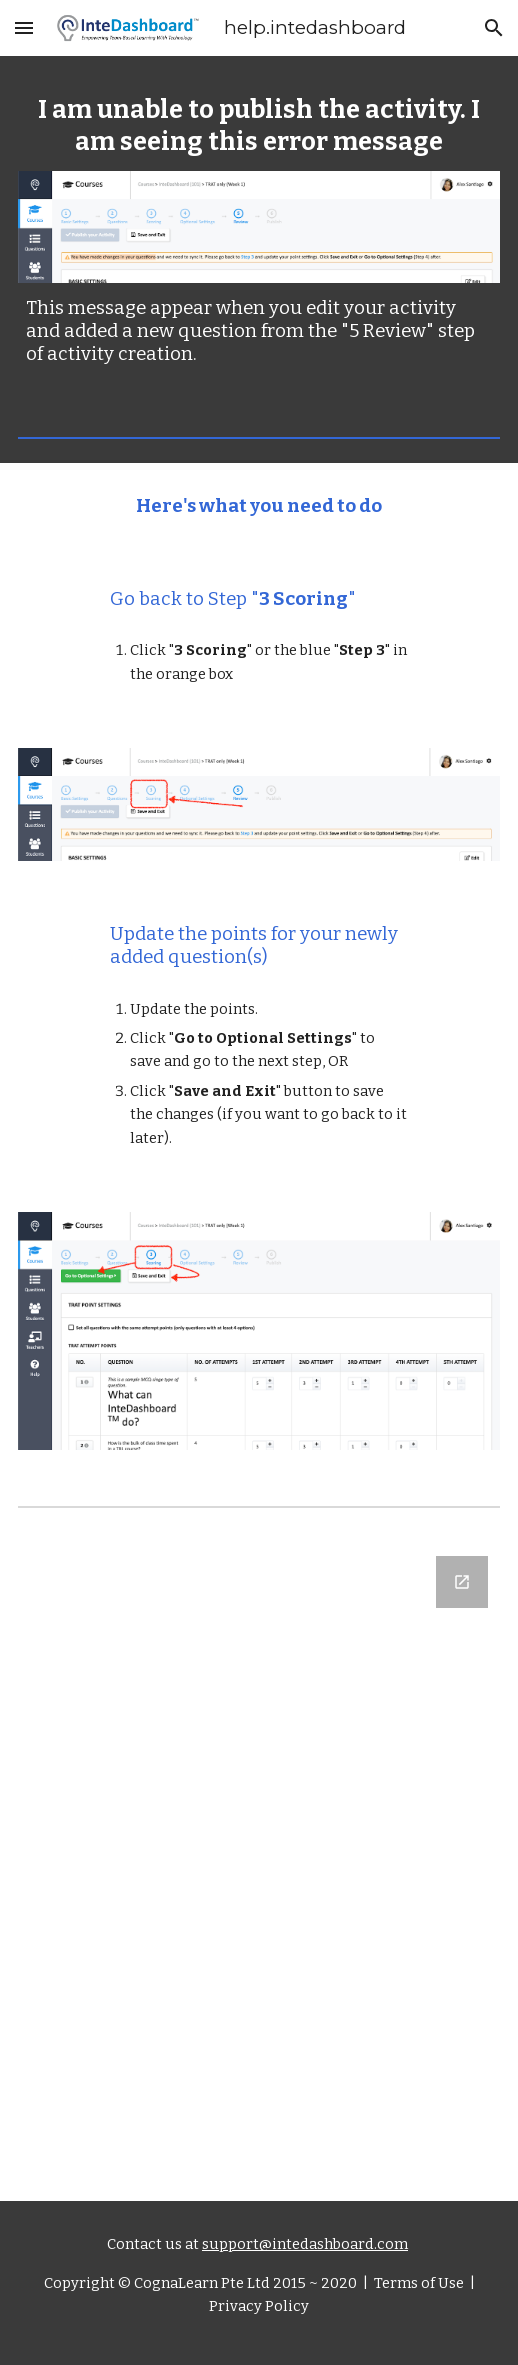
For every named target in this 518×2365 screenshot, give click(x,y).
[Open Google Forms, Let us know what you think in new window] (462, 1582)
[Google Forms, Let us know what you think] (259, 1866)
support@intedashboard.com (305, 2244)
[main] (259, 125)
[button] (24, 27)
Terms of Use (417, 2283)
